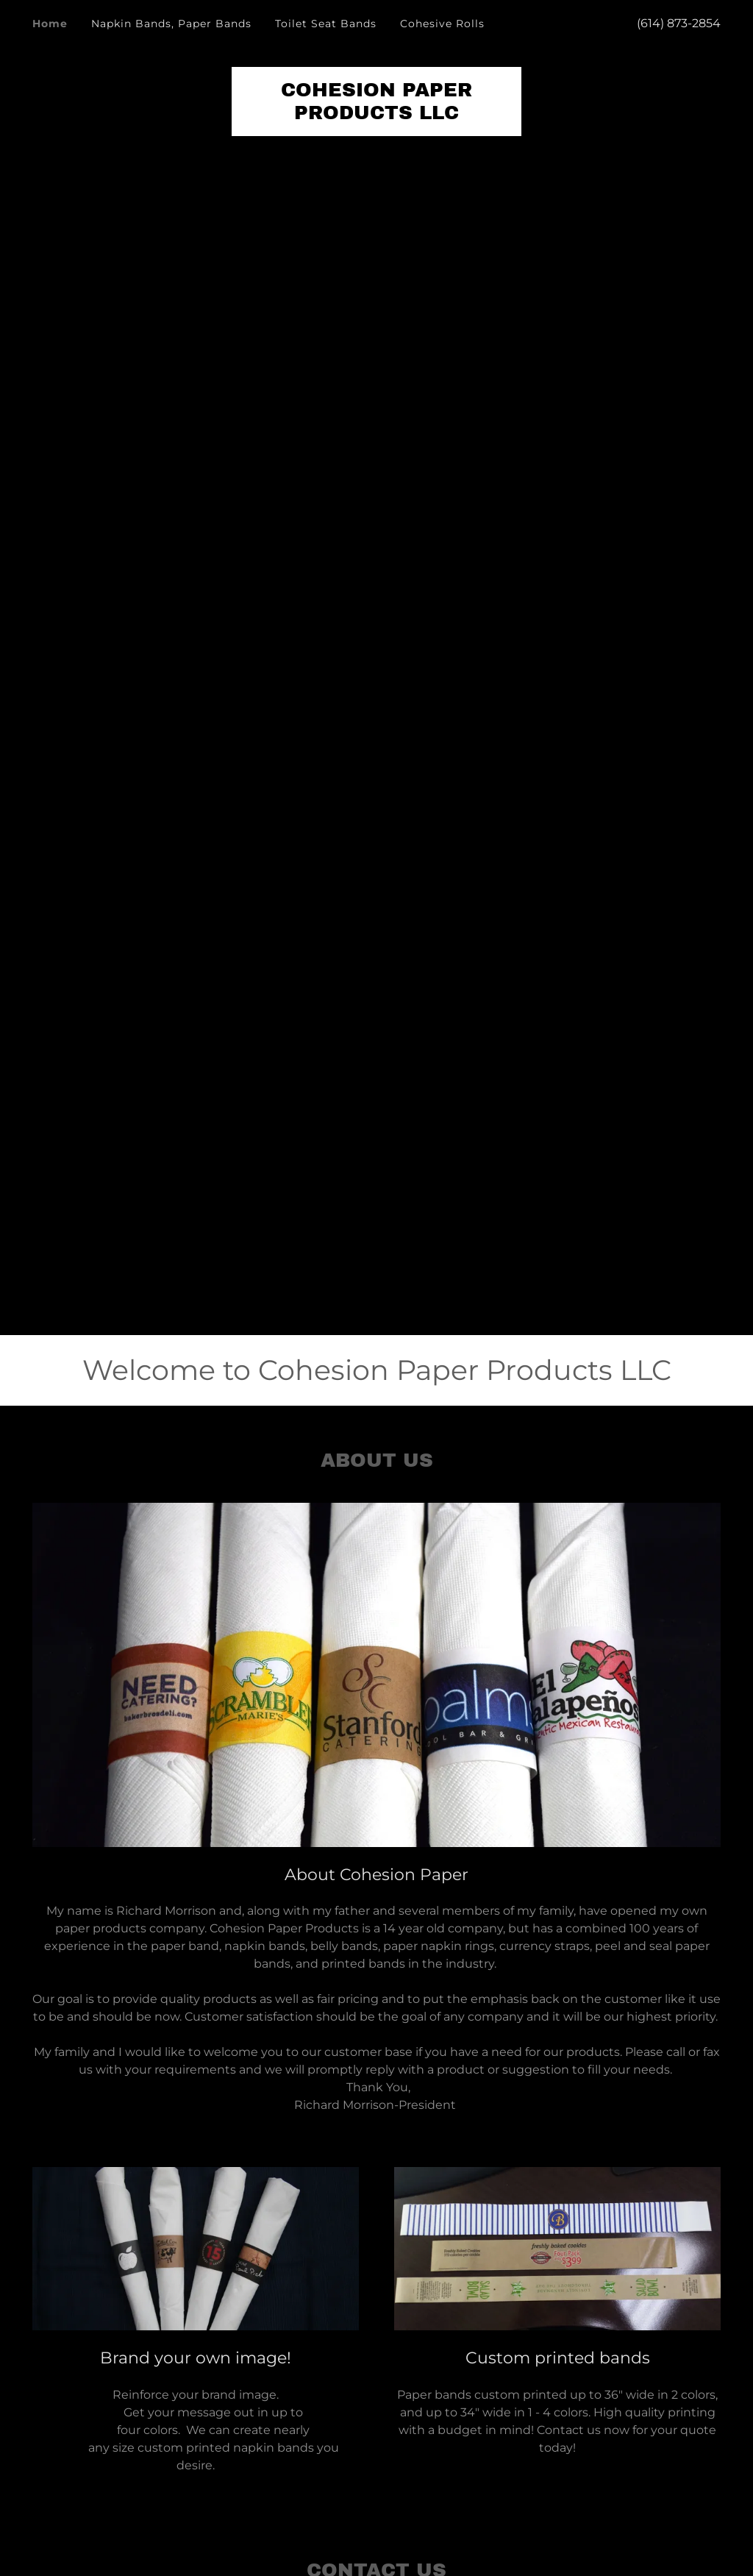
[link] (376, 115)
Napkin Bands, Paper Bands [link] (171, 23)
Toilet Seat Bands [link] (325, 23)
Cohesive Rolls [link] (442, 23)
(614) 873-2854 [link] (679, 23)
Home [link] (50, 23)
